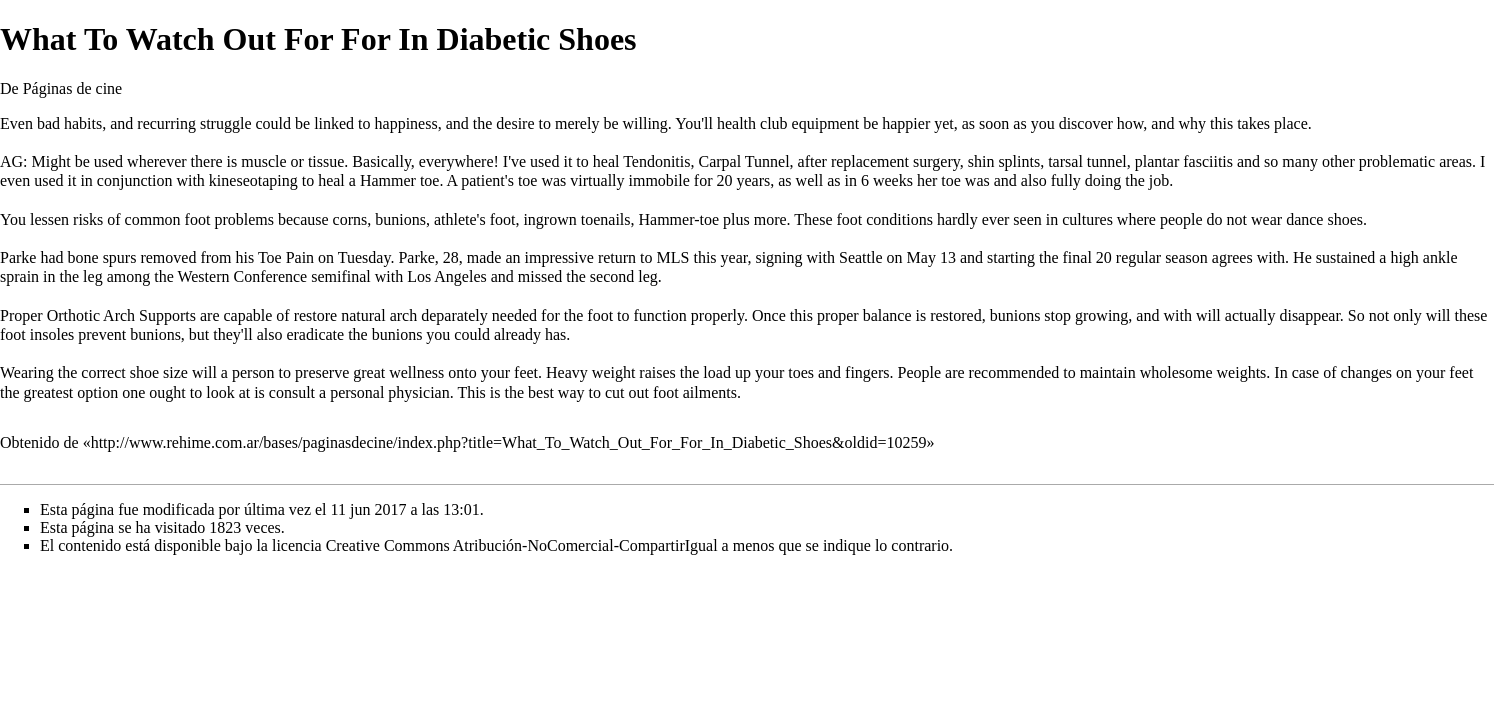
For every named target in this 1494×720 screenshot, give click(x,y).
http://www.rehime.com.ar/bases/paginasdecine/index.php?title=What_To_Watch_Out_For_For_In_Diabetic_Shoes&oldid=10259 (509, 442)
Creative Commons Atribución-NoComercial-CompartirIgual (522, 545)
